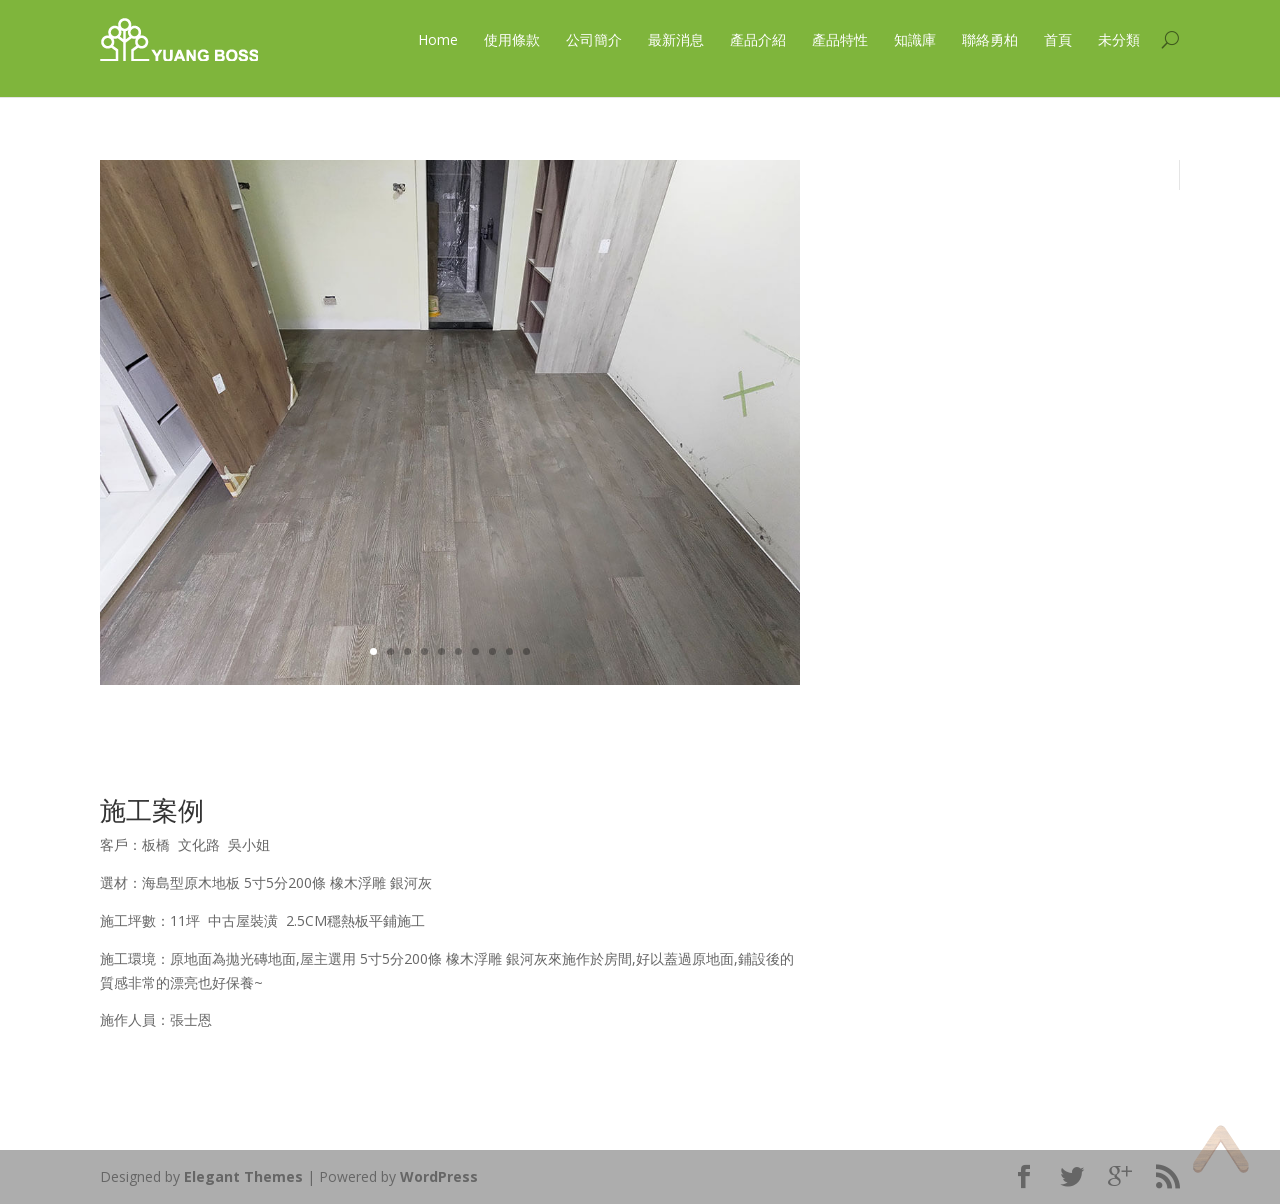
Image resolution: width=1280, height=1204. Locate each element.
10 (526, 651)
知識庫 (915, 39)
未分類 (1119, 39)
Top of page (1220, 1148)
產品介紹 (758, 39)
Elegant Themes (243, 1176)
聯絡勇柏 (990, 39)
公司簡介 (594, 39)
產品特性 (840, 39)
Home (438, 39)
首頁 (1058, 39)
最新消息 (676, 39)
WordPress (439, 1176)
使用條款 (512, 39)
